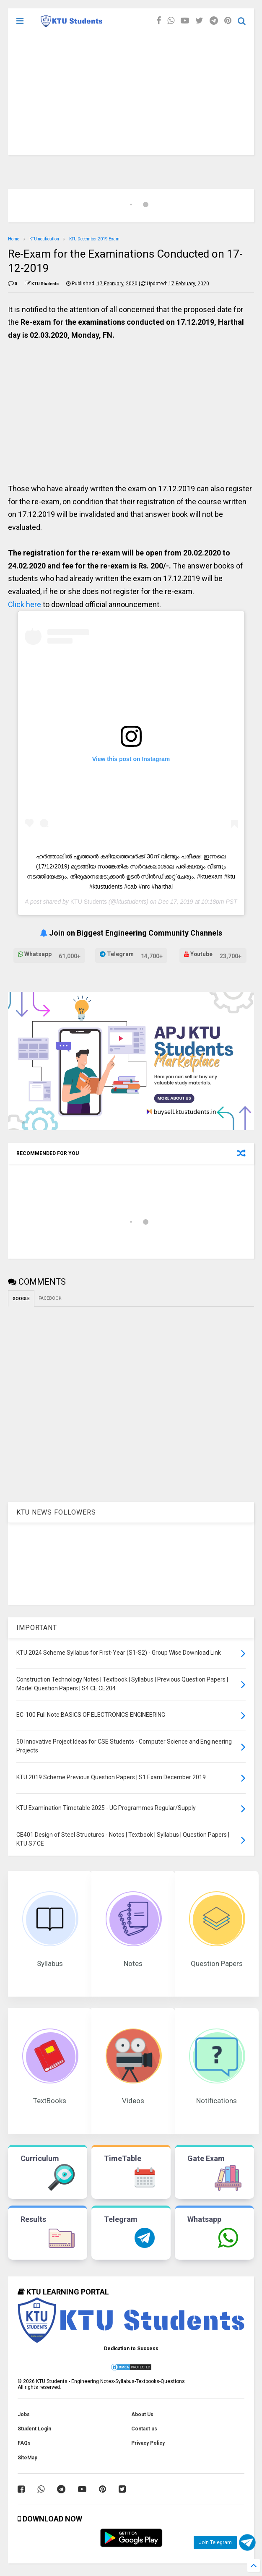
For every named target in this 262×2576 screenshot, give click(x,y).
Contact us (144, 2429)
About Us (142, 2414)
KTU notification (44, 239)
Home (13, 239)
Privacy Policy (148, 2443)
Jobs (24, 2414)
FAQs (24, 2443)
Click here (24, 604)
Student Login (34, 2429)
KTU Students (88, 901)
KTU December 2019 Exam (94, 239)
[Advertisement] (131, 96)
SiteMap (27, 2458)
